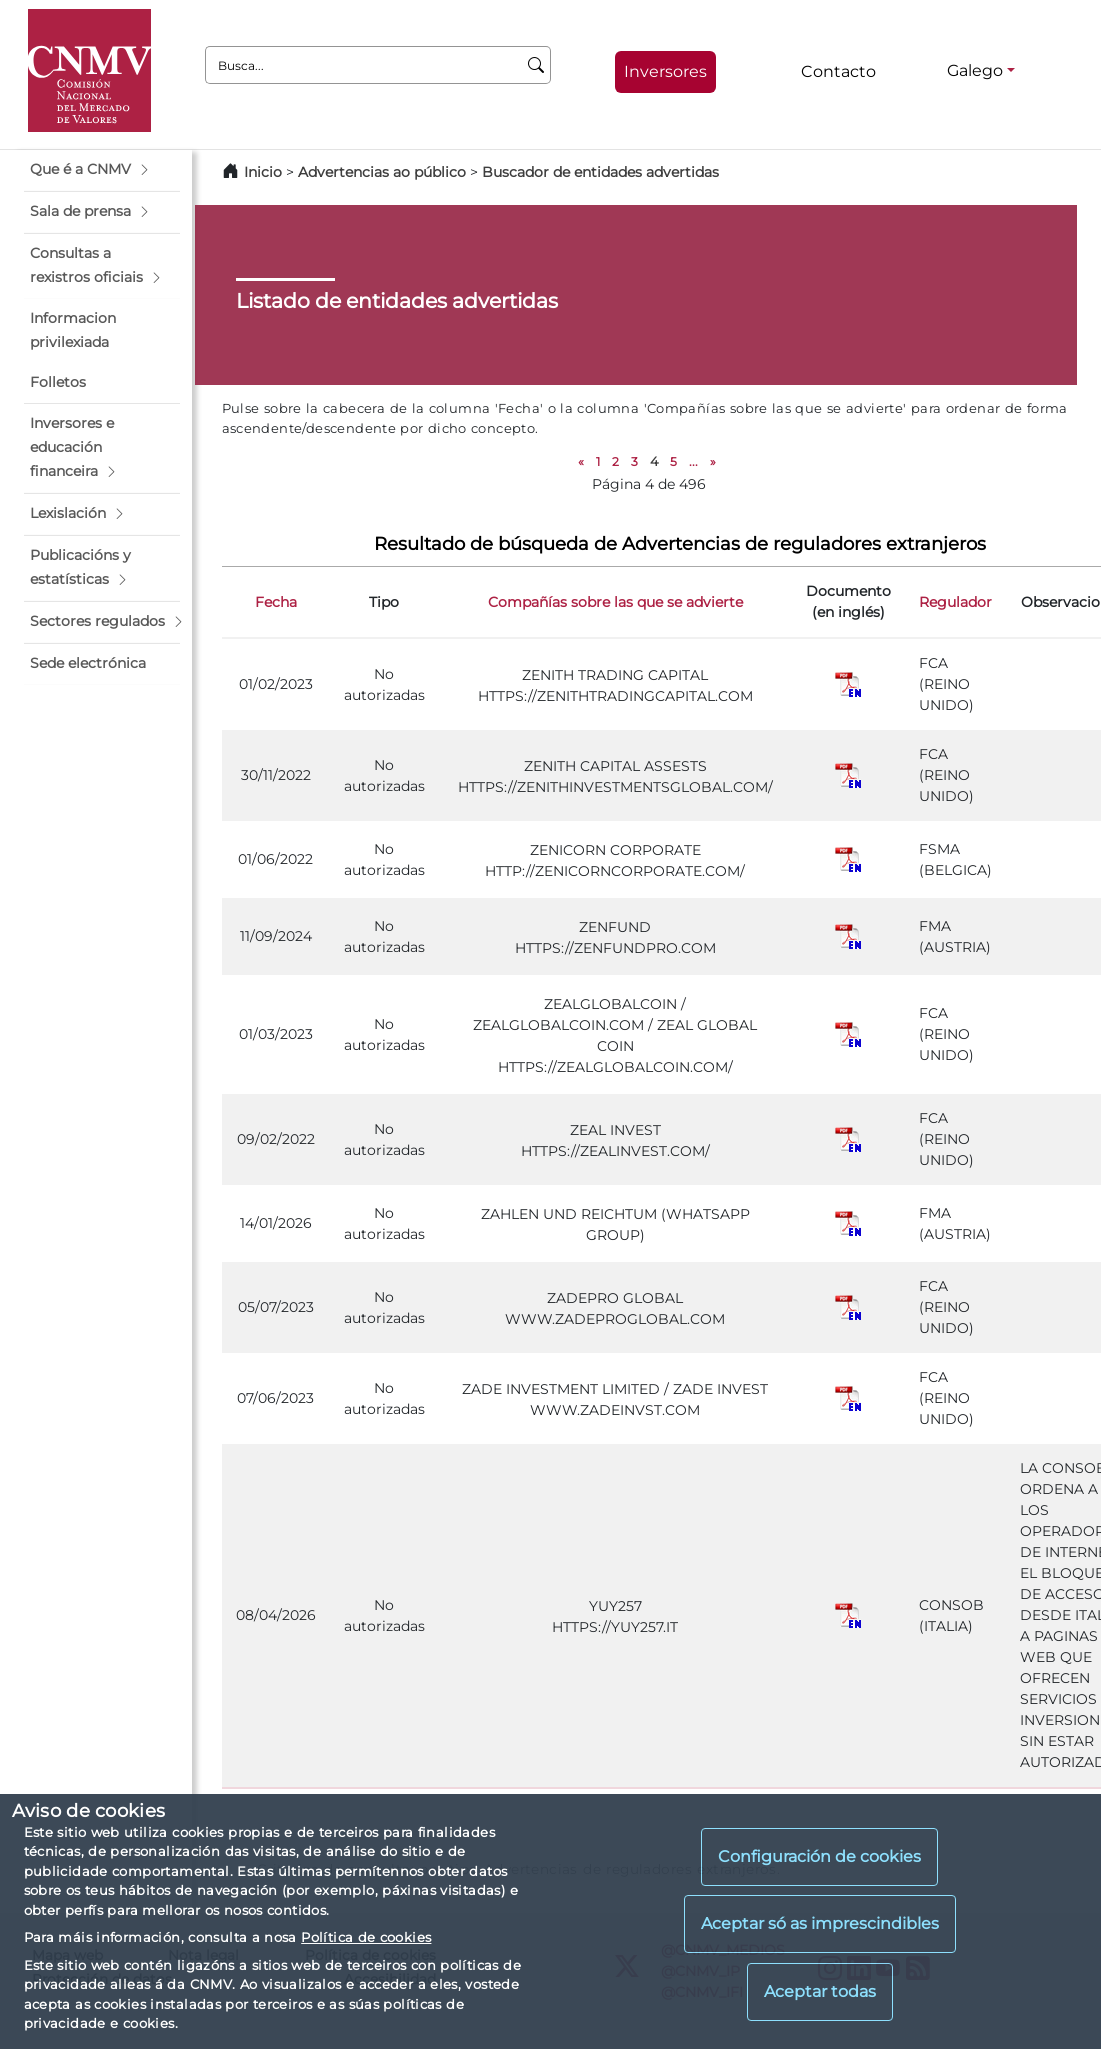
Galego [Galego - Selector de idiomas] (975, 70)
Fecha (276, 602)
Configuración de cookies (819, 1856)
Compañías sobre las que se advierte (615, 602)
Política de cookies (366, 1937)
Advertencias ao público (382, 172)
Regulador (955, 602)
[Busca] (536, 65)
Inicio (263, 172)
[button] (102, 170)
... (693, 461)
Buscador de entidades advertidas (600, 172)
